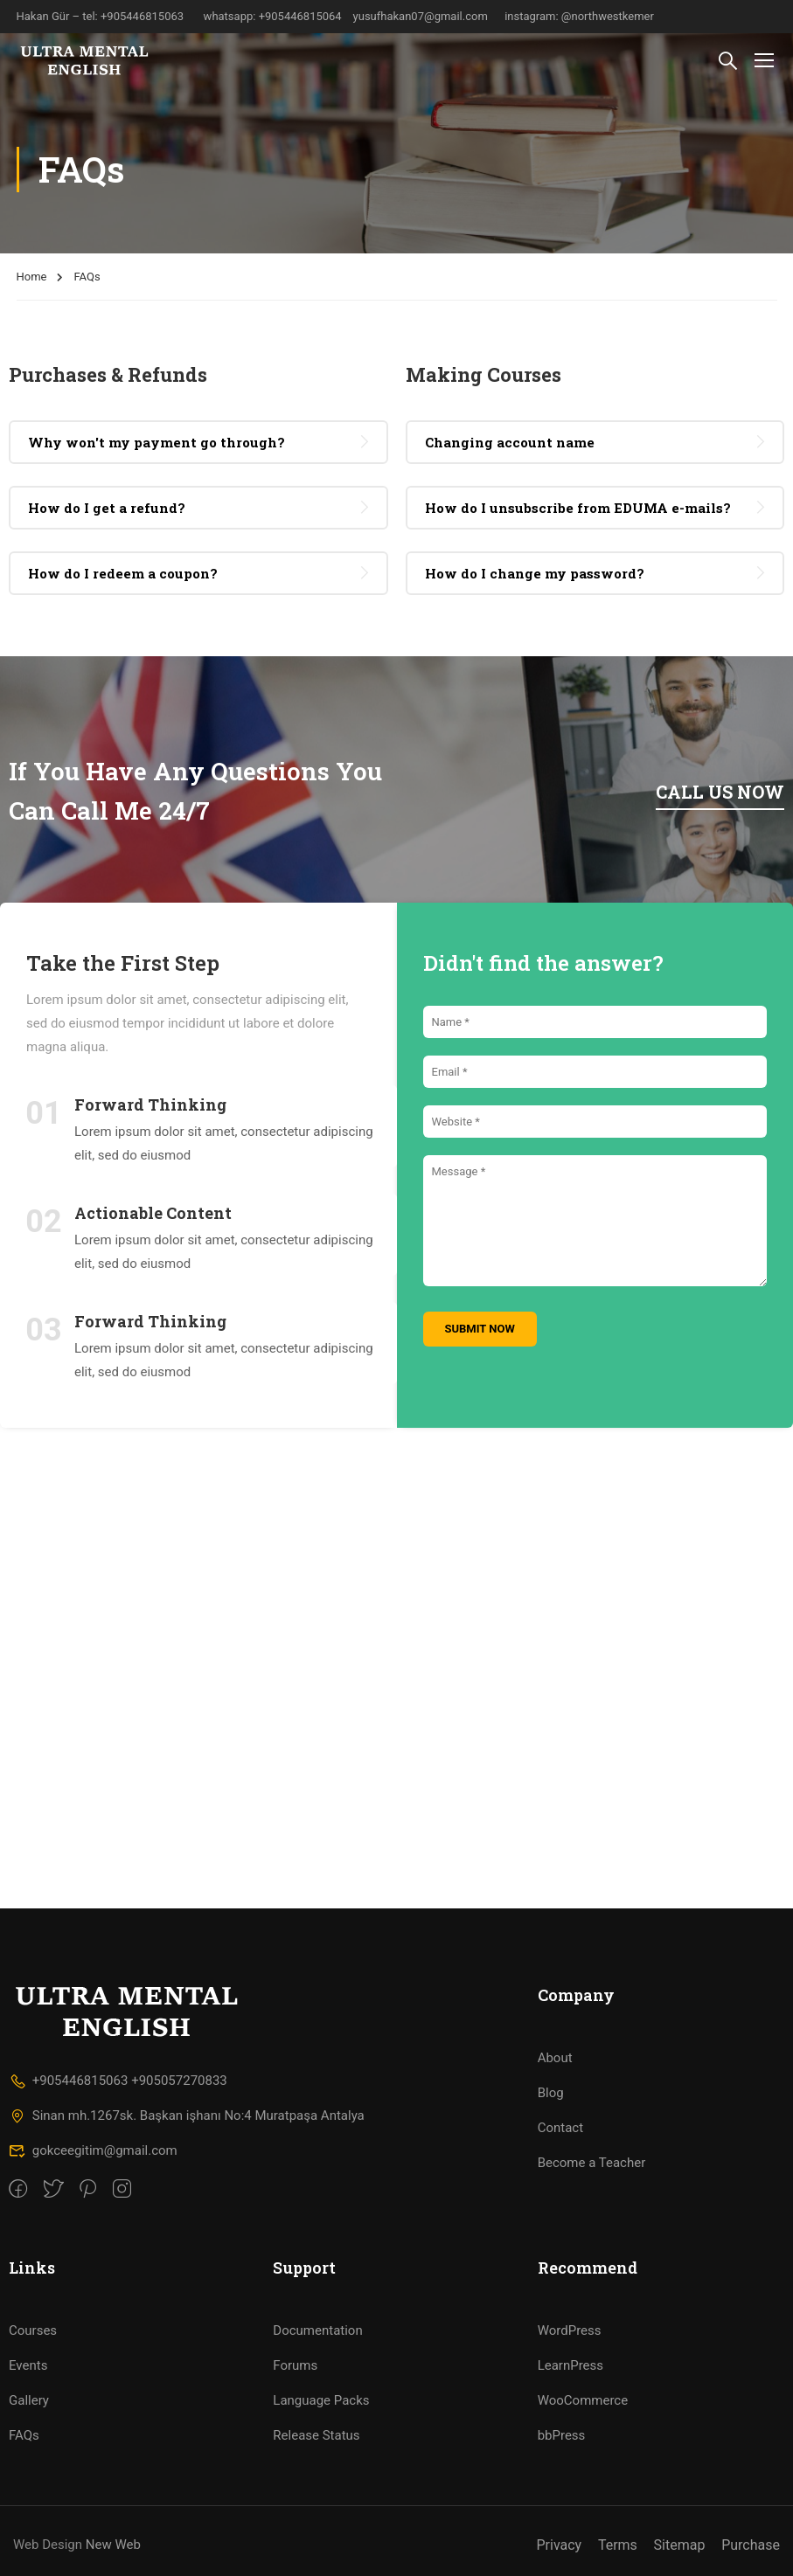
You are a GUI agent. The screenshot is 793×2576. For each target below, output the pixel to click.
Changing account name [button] (510, 442)
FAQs (24, 2435)
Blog (551, 2093)
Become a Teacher (592, 2163)
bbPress (562, 2435)
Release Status (316, 2435)
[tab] (198, 442)
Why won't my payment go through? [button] (156, 442)
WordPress (570, 2330)
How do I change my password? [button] (534, 573)
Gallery (29, 2400)
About (555, 2058)
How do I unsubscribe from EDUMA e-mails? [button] (578, 507)
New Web (113, 2544)
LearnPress (570, 2365)
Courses (33, 2330)
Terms (617, 2545)
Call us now (720, 791)
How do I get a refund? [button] (106, 507)
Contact (560, 2128)
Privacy (558, 2545)
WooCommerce (583, 2400)
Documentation (317, 2330)
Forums (295, 2365)
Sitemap (680, 2545)
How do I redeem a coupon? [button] (123, 573)
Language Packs (321, 2400)
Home (32, 276)
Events (28, 2365)
